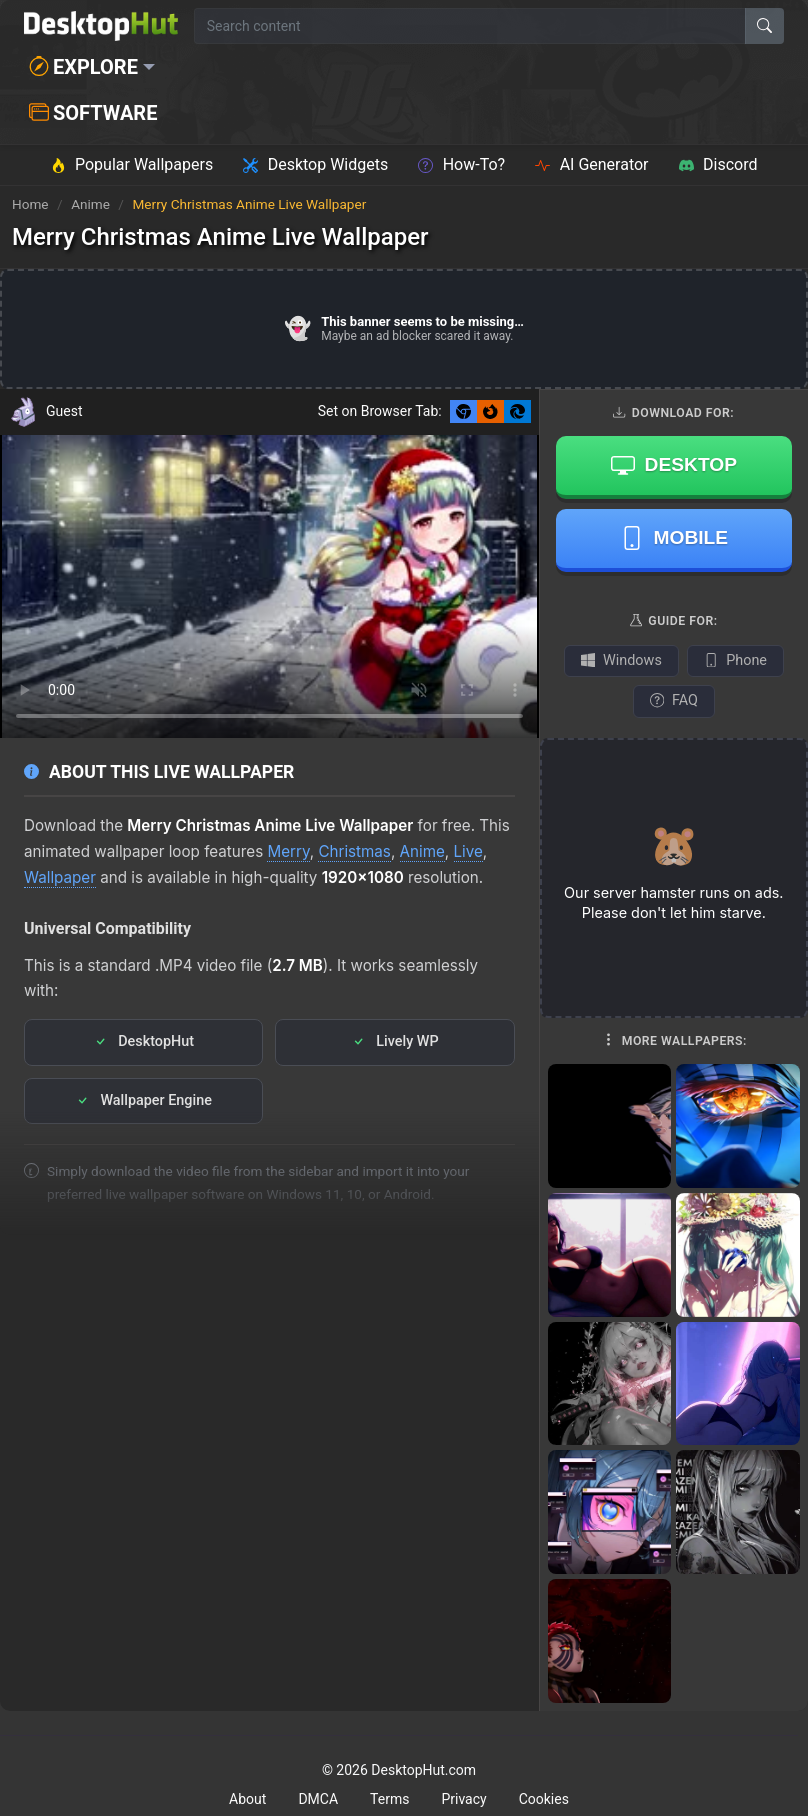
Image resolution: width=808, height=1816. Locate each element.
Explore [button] (83, 67)
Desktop (674, 465)
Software (93, 113)
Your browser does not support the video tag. (269, 586)
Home (30, 204)
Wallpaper (60, 877)
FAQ (674, 700)
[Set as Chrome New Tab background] (463, 411)
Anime (92, 204)
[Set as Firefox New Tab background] (490, 411)
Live (468, 851)
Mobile (674, 538)
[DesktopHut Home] (101, 26)
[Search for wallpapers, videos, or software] (470, 26)
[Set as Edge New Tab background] (517, 411)
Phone (735, 660)
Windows (621, 660)
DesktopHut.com (423, 1770)
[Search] (764, 26)
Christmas (354, 851)
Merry (288, 851)
